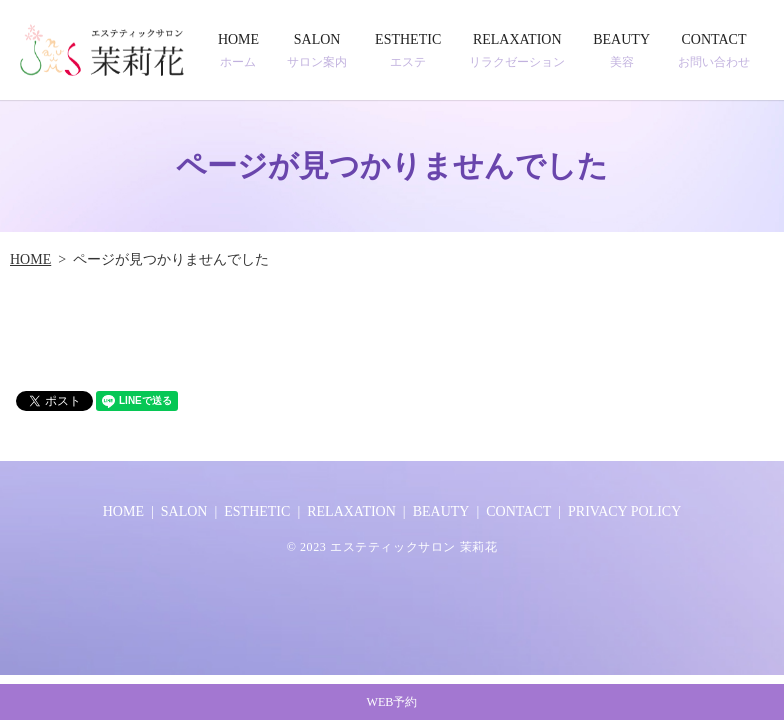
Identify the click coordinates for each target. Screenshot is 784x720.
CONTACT (714, 51)
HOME (238, 51)
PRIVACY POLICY (624, 511)
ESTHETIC (408, 51)
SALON (317, 51)
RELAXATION (517, 51)
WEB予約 (392, 696)
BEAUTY (621, 51)
